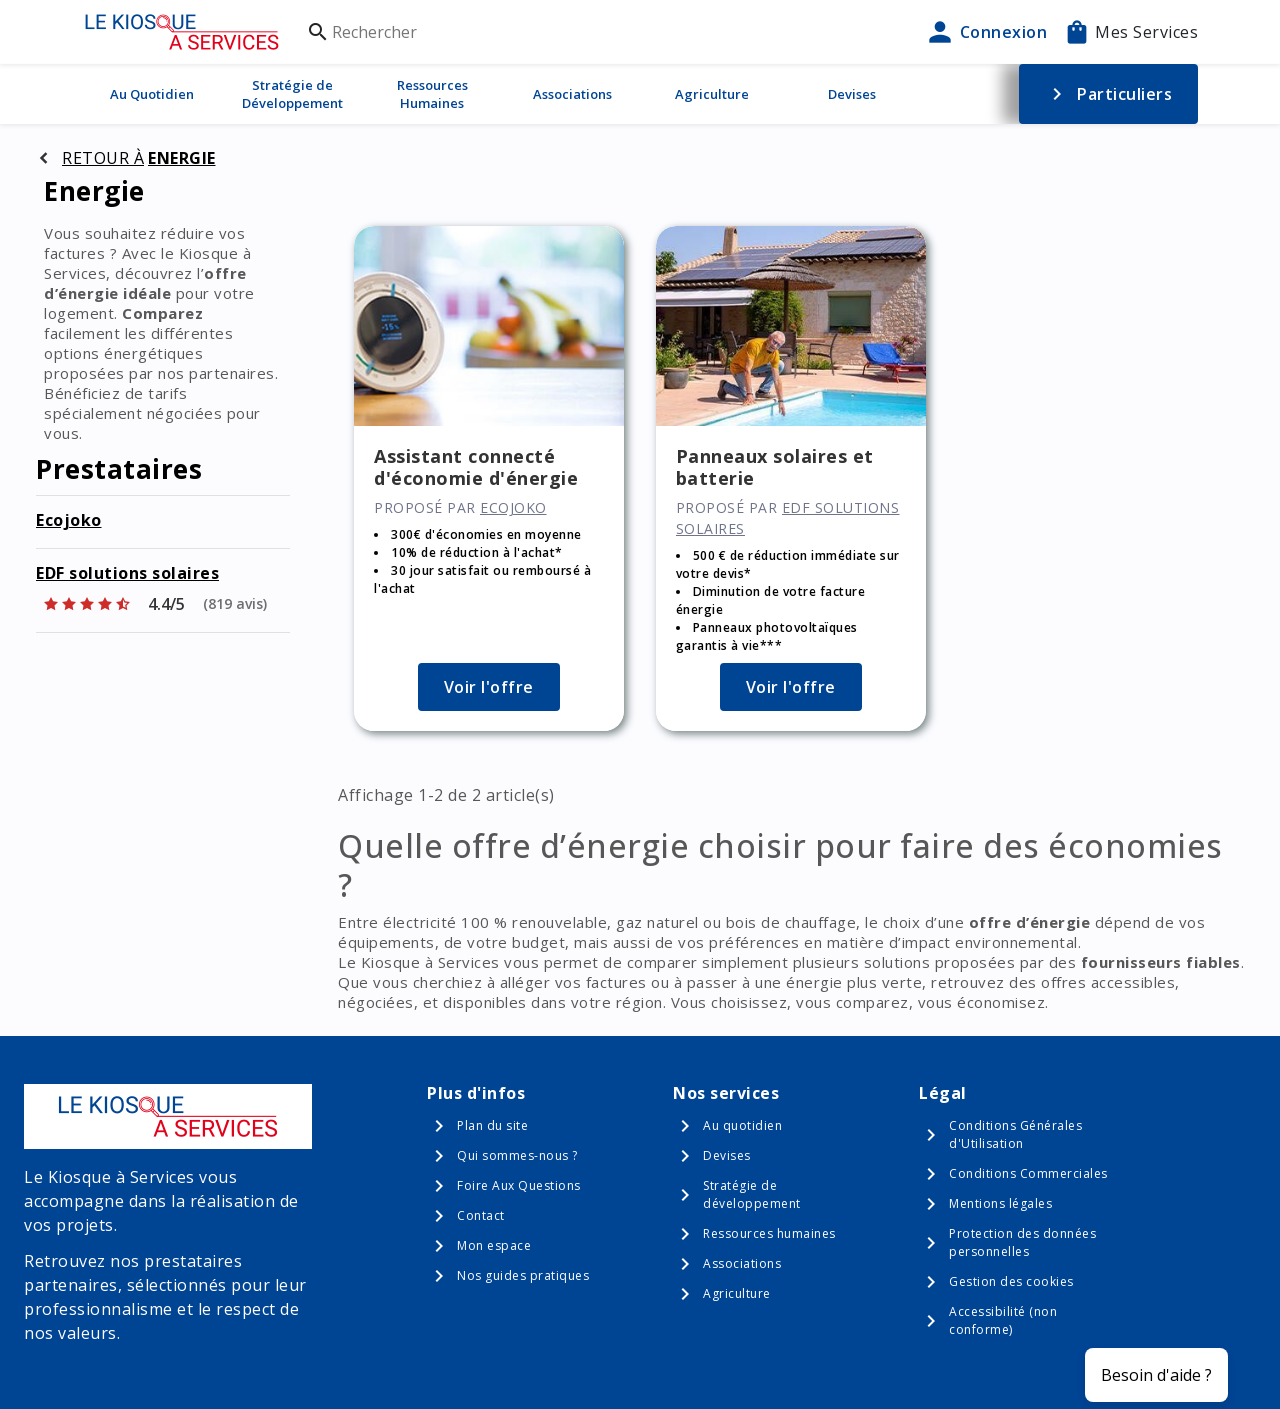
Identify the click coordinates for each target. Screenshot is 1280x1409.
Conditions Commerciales (1028, 1173)
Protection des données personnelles (1022, 1242)
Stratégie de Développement (292, 94)
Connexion (986, 32)
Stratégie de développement (752, 1194)
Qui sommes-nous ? (517, 1155)
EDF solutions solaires (127, 573)
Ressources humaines (769, 1233)
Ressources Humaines (432, 94)
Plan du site (492, 1125)
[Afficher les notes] (154, 604)
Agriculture (712, 94)
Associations (572, 94)
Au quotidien (742, 1125)
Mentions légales (1000, 1203)
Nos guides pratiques (523, 1275)
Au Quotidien (152, 94)
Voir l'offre (489, 687)
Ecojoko (69, 520)
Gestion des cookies (1011, 1281)
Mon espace (494, 1245)
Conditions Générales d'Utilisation (1015, 1134)
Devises (852, 94)
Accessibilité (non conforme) (1003, 1320)
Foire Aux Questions (519, 1185)
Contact (481, 1215)
